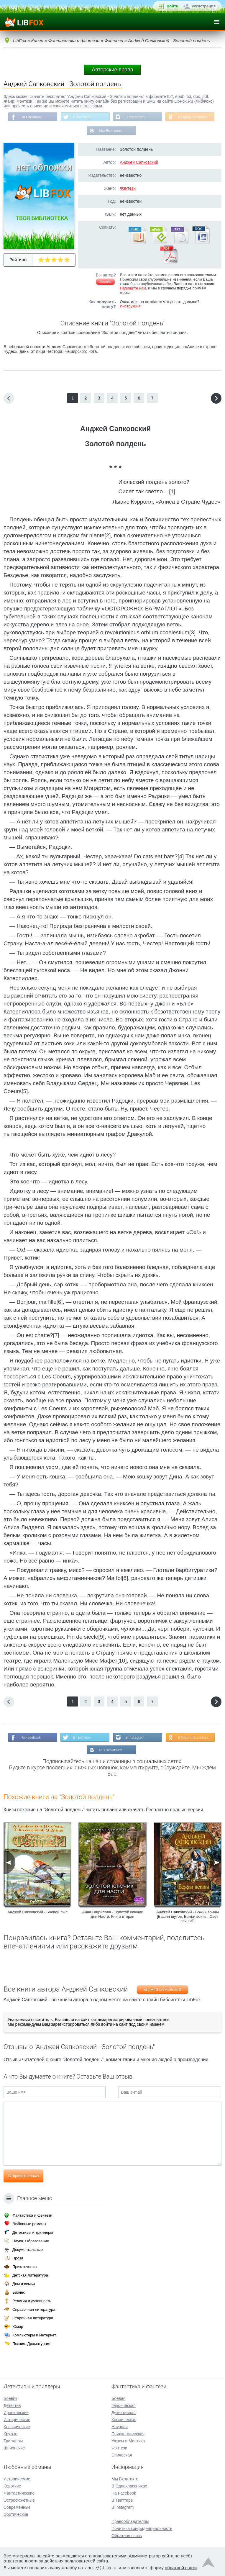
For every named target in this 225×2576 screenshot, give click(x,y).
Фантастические (19, 2493)
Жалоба (105, 282)
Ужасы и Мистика (128, 2441)
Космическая (123, 2419)
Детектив (12, 2405)
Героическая (123, 2405)
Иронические (16, 2412)
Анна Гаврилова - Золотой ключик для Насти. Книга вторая (112, 1914)
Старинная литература (32, 2318)
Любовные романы (29, 2224)
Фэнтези (128, 188)
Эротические (16, 2514)
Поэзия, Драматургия (31, 2343)
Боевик (10, 2398)
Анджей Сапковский (139, 162)
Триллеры (13, 2441)
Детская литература (30, 2275)
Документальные (27, 2249)
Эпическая (121, 2455)
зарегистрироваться (70, 2024)
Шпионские (14, 2448)
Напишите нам (133, 288)
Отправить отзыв (23, 2176)
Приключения (24, 2266)
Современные (17, 2507)
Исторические (17, 2419)
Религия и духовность (31, 2301)
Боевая (118, 2398)
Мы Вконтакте (110, 131)
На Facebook (31, 117)
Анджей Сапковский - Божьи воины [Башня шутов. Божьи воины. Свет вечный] (187, 1916)
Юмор (17, 2326)
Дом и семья (23, 2284)
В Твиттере (82, 117)
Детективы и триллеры (32, 2232)
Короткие (12, 2486)
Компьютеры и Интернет (34, 2335)
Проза (17, 2258)
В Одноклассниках (193, 117)
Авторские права (112, 70)
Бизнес (18, 2292)
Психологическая (127, 2433)
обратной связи (181, 2567)
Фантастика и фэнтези (32, 2215)
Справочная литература (33, 2309)
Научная (119, 2426)
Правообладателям (130, 2521)
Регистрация (204, 6)
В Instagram (134, 117)
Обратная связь (126, 2535)
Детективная (123, 2412)
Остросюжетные (19, 2500)
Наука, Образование (30, 2241)
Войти (172, 6)
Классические (17, 2426)
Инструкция (130, 306)
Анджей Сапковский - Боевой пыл (37, 1912)
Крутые (10, 2433)
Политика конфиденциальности (142, 2528)
